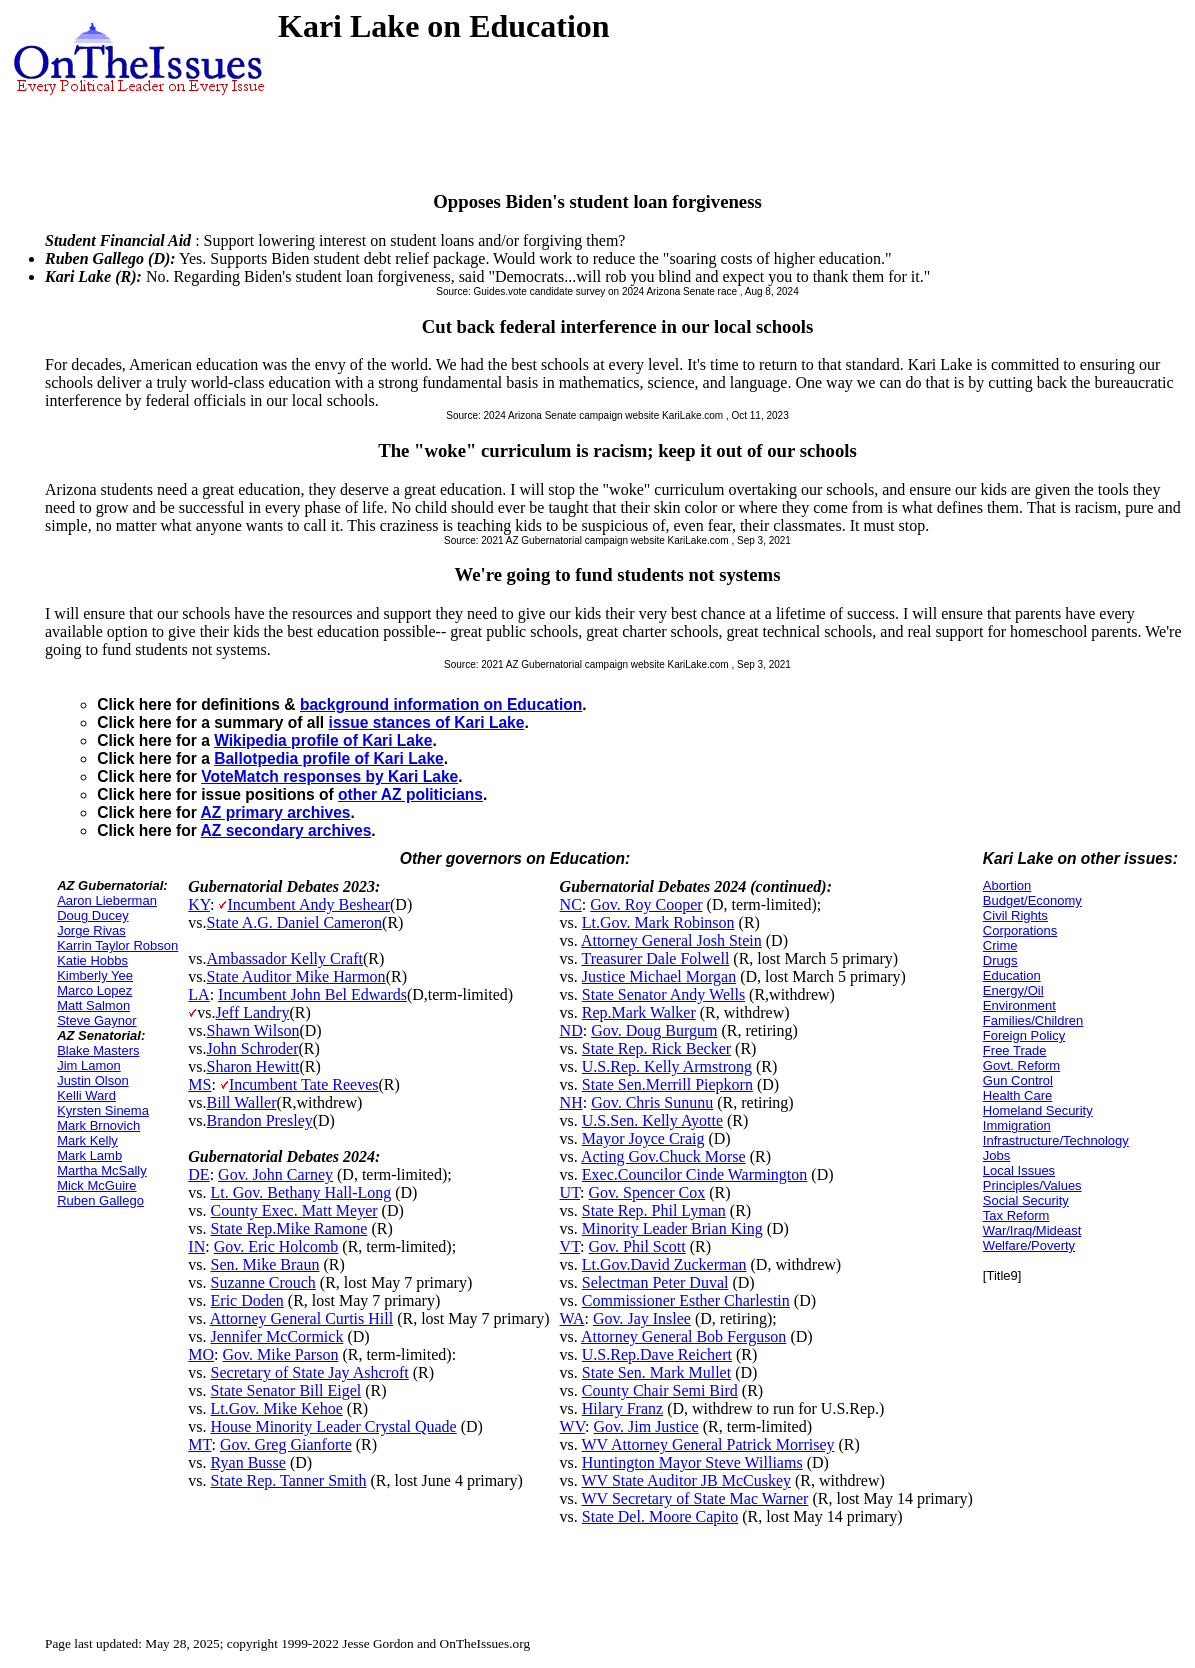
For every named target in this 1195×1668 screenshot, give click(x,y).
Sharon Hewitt (253, 1066)
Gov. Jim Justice (646, 1426)
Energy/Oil (1013, 990)
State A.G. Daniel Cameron (295, 922)
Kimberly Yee (95, 975)
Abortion (1007, 885)
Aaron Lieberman (107, 900)
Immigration (1017, 1125)
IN (196, 1246)
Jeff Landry (253, 1012)
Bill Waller (242, 1102)
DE (198, 1174)
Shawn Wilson (253, 1030)
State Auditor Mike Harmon (296, 976)
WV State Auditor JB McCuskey (686, 1480)
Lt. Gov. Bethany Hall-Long (301, 1192)
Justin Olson (93, 1080)
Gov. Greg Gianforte (286, 1444)
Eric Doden (247, 1300)
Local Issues (1019, 1170)
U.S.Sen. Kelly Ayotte (652, 1120)
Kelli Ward (86, 1095)
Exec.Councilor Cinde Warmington (694, 1174)
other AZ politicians (410, 794)
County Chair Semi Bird (660, 1390)
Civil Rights (1015, 915)
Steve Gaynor (97, 1020)
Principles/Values (1032, 1185)
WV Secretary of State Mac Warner (695, 1498)
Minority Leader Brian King (672, 1228)
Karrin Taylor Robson (117, 945)
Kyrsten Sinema (103, 1110)
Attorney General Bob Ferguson (683, 1336)
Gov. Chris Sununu (652, 1102)
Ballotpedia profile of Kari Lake (329, 758)
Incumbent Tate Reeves (304, 1084)
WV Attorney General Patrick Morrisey (708, 1444)
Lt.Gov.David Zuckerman (664, 1264)
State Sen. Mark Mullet (656, 1372)
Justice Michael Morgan (659, 976)
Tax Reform (1016, 1215)
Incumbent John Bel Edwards (312, 994)
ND (571, 1030)
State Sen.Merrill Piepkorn (667, 1084)
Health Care (1017, 1095)
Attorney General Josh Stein (671, 940)
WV (572, 1426)
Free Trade (1015, 1050)
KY (199, 904)
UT (570, 1192)
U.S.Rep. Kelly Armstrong (667, 1066)
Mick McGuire (96, 1185)
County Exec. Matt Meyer (294, 1210)
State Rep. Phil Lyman (654, 1210)
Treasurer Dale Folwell (656, 958)
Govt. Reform (1021, 1065)
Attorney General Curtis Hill (302, 1318)
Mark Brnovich (98, 1125)
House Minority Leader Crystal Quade (334, 1426)
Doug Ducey (93, 915)
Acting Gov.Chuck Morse (663, 1156)
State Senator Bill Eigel (286, 1390)
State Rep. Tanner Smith (289, 1480)
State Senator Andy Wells (663, 994)
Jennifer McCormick (277, 1336)
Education (1012, 975)
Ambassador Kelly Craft (285, 958)
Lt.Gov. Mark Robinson (658, 922)
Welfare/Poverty (1029, 1245)
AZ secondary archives (286, 830)
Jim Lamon (89, 1065)
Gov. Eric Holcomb (276, 1246)
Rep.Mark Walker (639, 1012)
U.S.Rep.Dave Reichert (657, 1354)
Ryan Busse (248, 1462)
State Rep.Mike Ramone (289, 1228)
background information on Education (441, 704)
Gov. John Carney (275, 1174)
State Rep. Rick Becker (656, 1048)
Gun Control (1018, 1080)
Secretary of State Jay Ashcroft (310, 1372)
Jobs (996, 1155)
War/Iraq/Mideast (1032, 1230)
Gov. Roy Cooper (646, 904)
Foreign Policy (1024, 1035)
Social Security (1026, 1200)
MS (199, 1084)
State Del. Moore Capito (660, 1516)
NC (571, 904)
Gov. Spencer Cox (647, 1192)
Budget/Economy (1032, 900)
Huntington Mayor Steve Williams (692, 1462)
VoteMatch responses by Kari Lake (329, 776)
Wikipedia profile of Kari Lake (323, 740)
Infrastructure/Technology (1056, 1140)
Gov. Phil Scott (637, 1246)
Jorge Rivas (91, 930)
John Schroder (253, 1048)
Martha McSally (102, 1170)
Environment (1019, 1005)
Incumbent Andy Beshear (308, 904)
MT (199, 1444)
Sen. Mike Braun (265, 1264)
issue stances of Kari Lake (427, 722)
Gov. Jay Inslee (642, 1318)
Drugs (1000, 960)
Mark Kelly (87, 1140)
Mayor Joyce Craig (643, 1138)
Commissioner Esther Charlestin (686, 1300)
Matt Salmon (93, 1005)
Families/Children (1033, 1020)
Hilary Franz (622, 1408)
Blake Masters (98, 1050)
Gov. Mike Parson (281, 1354)
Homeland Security (1038, 1110)
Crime (1000, 945)
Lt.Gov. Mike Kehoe (277, 1408)
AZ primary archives (276, 812)
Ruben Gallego (100, 1200)
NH (571, 1102)
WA (572, 1318)
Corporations (1020, 930)
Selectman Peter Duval (655, 1282)
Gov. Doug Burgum (654, 1030)
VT (570, 1246)
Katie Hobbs (92, 960)
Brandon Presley (260, 1120)
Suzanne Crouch (263, 1282)
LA (198, 994)
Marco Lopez (94, 990)
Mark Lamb (89, 1155)
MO (201, 1354)
